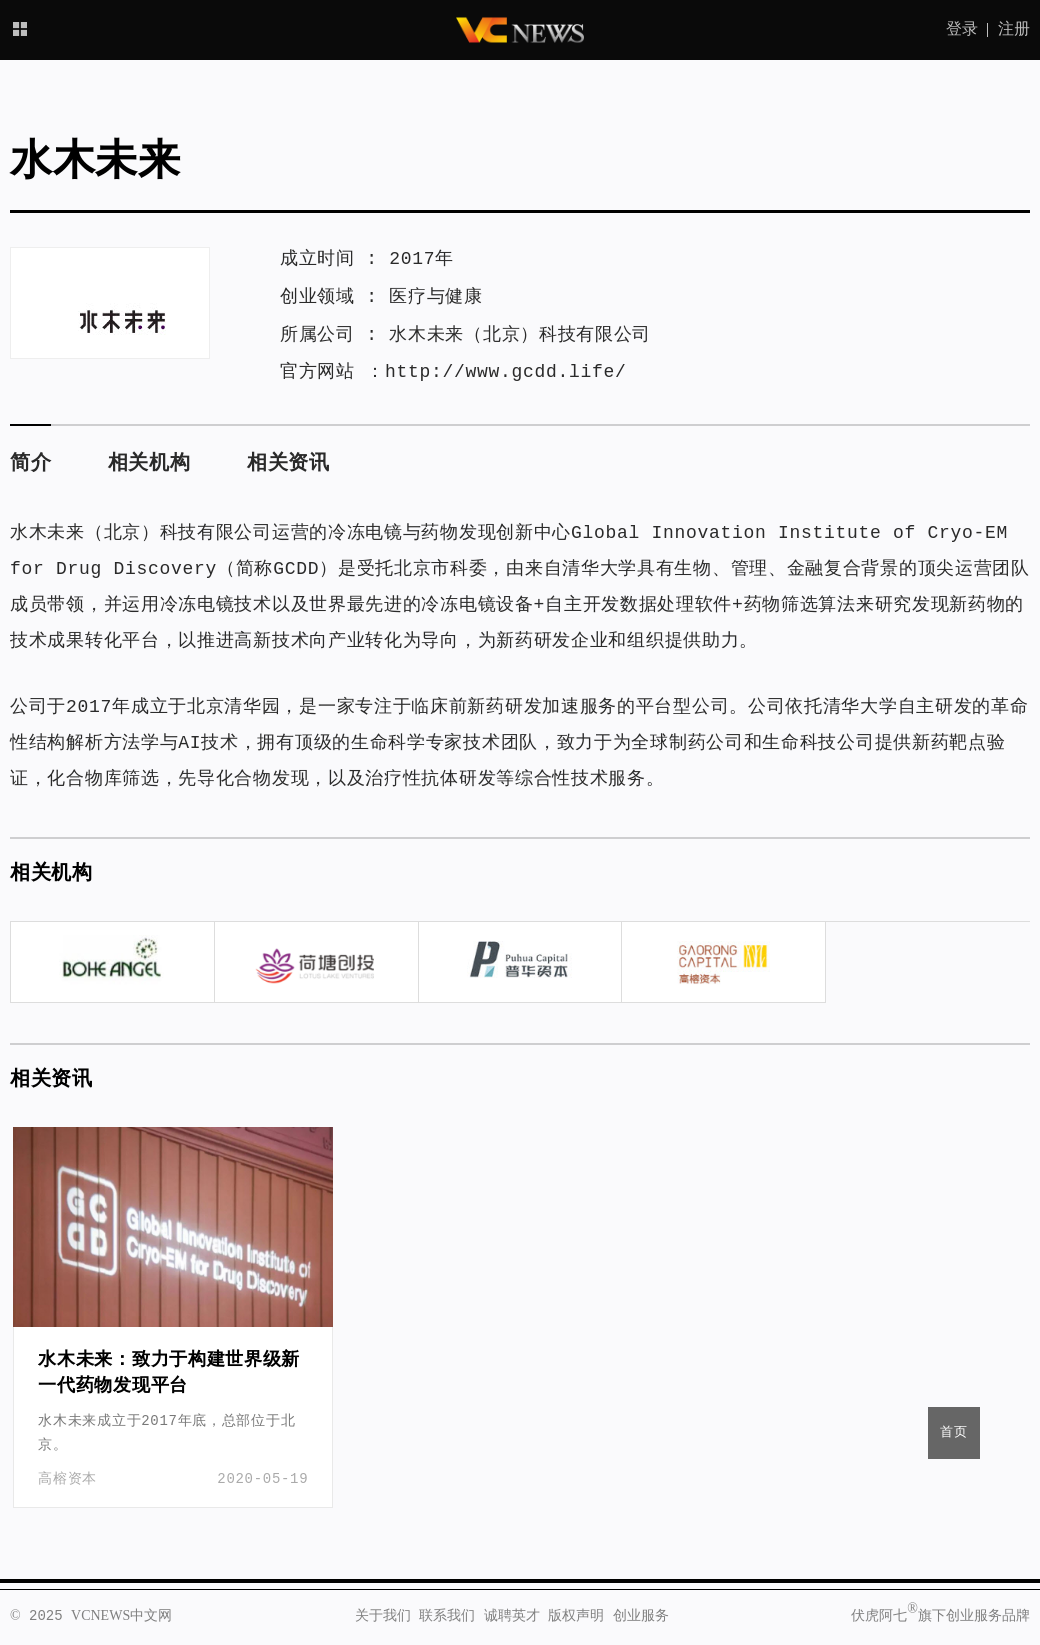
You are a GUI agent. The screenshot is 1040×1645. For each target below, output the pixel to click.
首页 (954, 1432)
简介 (30, 463)
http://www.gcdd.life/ (506, 372)
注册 (1014, 30)
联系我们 (447, 1616)
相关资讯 (288, 463)
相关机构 (149, 463)
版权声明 (576, 1616)
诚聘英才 (512, 1616)
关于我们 (383, 1616)
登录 (962, 30)
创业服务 (641, 1616)
